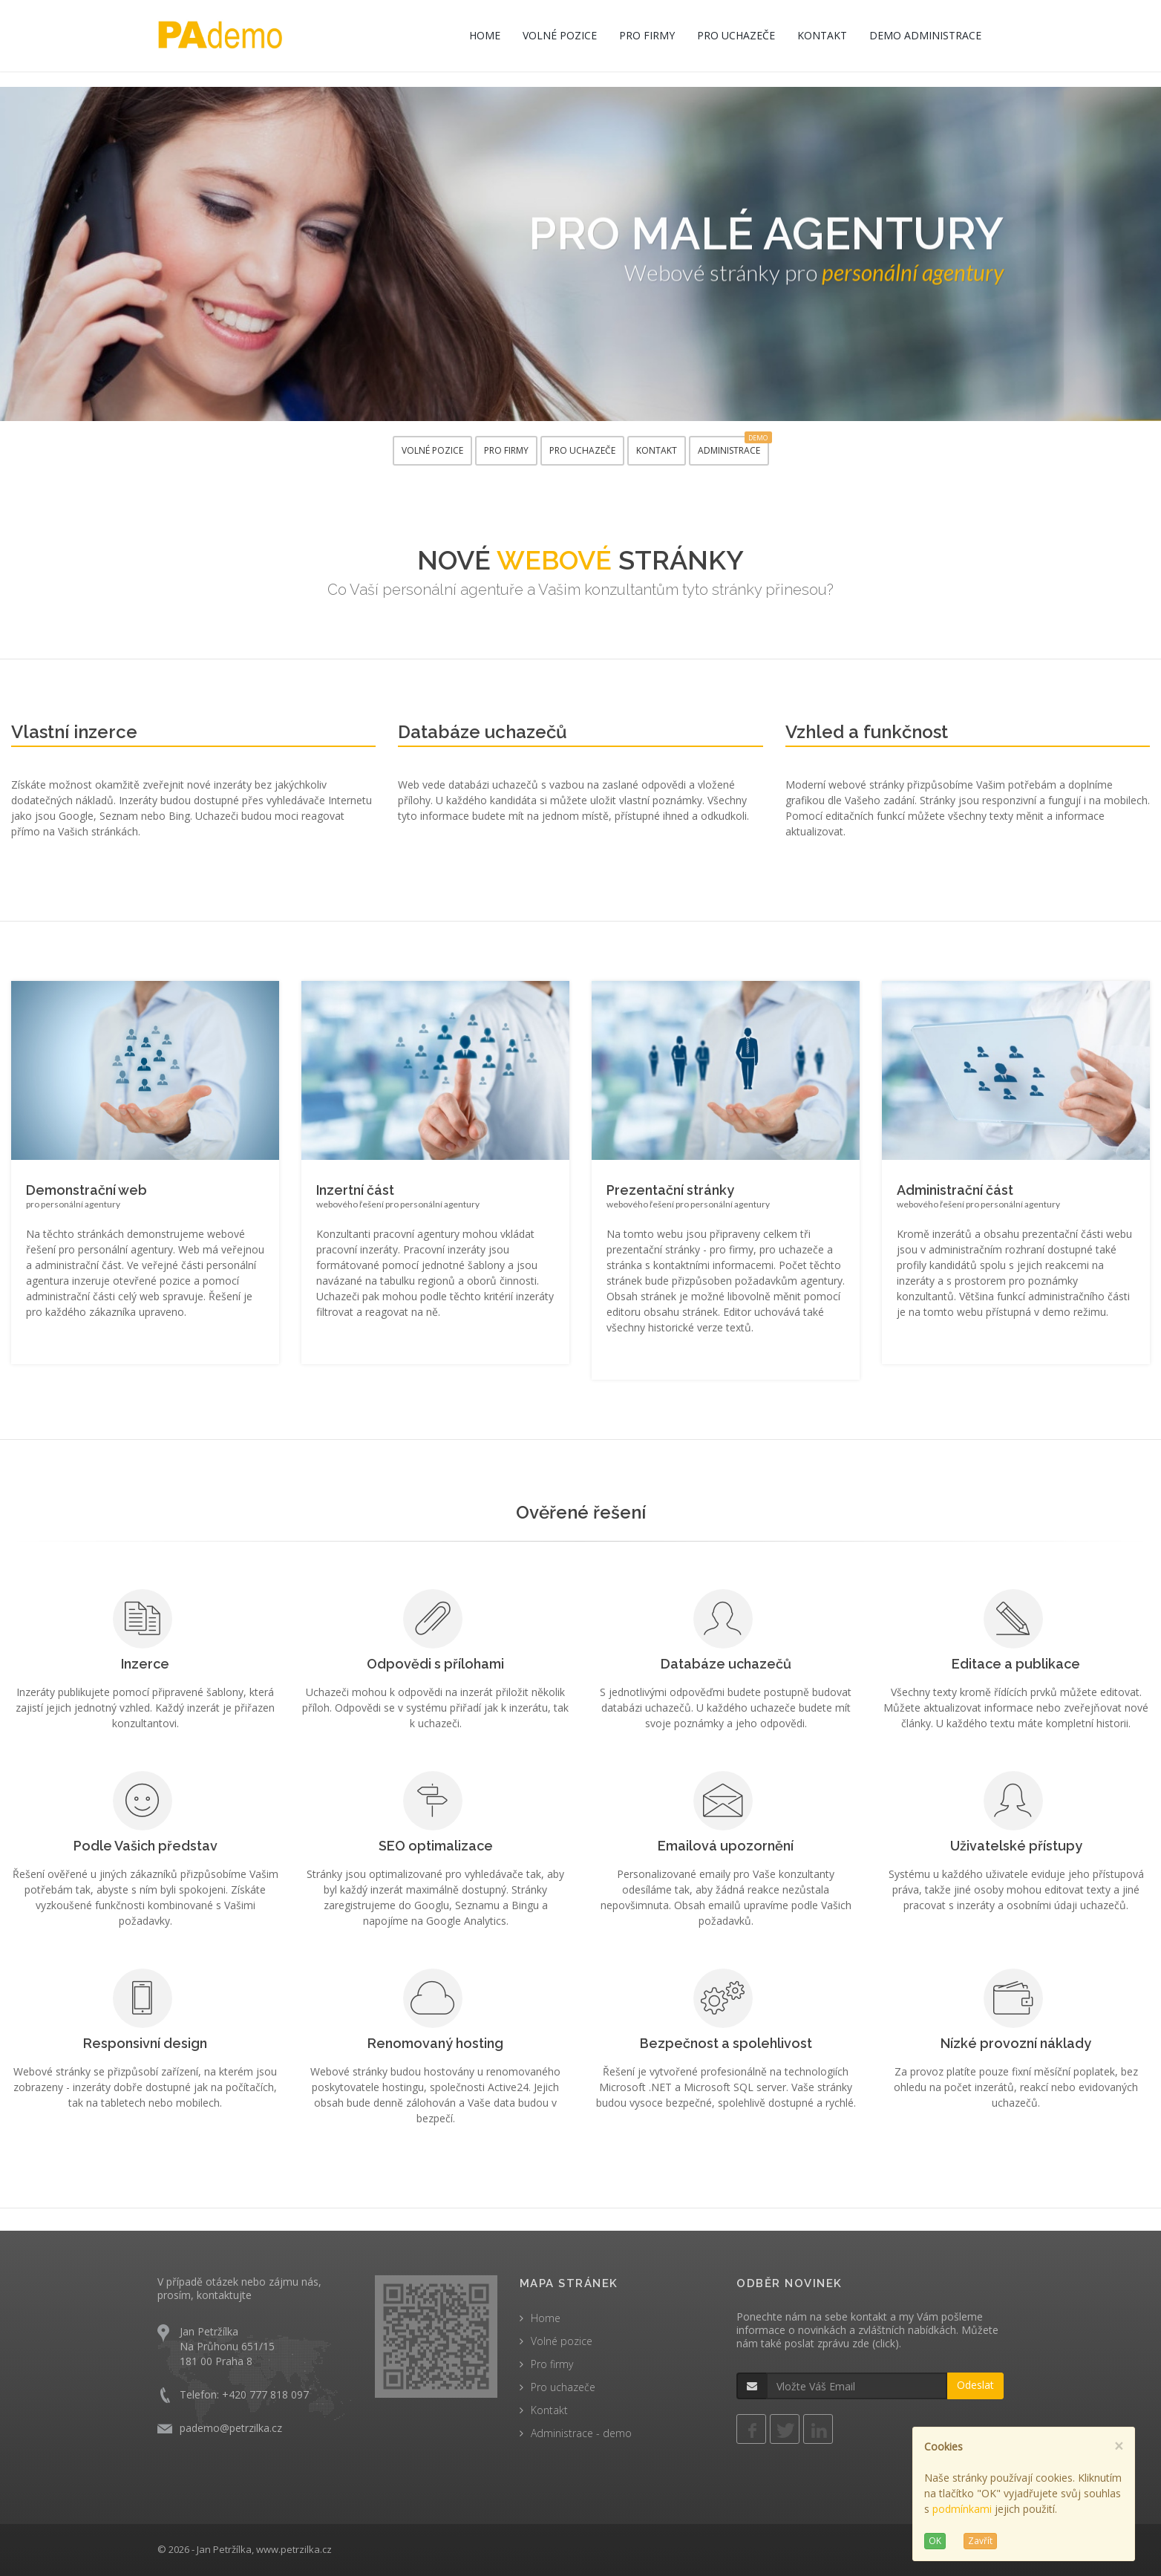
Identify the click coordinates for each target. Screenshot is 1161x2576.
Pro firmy (552, 2364)
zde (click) (875, 2343)
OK (935, 2540)
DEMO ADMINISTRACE (925, 35)
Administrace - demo (581, 2433)
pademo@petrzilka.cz (231, 2428)
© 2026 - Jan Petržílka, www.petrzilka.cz (244, 2549)
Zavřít (980, 2540)
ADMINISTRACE (733, 446)
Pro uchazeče (563, 2387)
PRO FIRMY (647, 35)
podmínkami (962, 2509)
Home (545, 2318)
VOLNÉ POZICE (560, 35)
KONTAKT (822, 35)
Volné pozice (561, 2341)
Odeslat (975, 2385)
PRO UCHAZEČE (736, 35)
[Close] (1118, 2446)
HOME (484, 35)
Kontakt (549, 2410)
